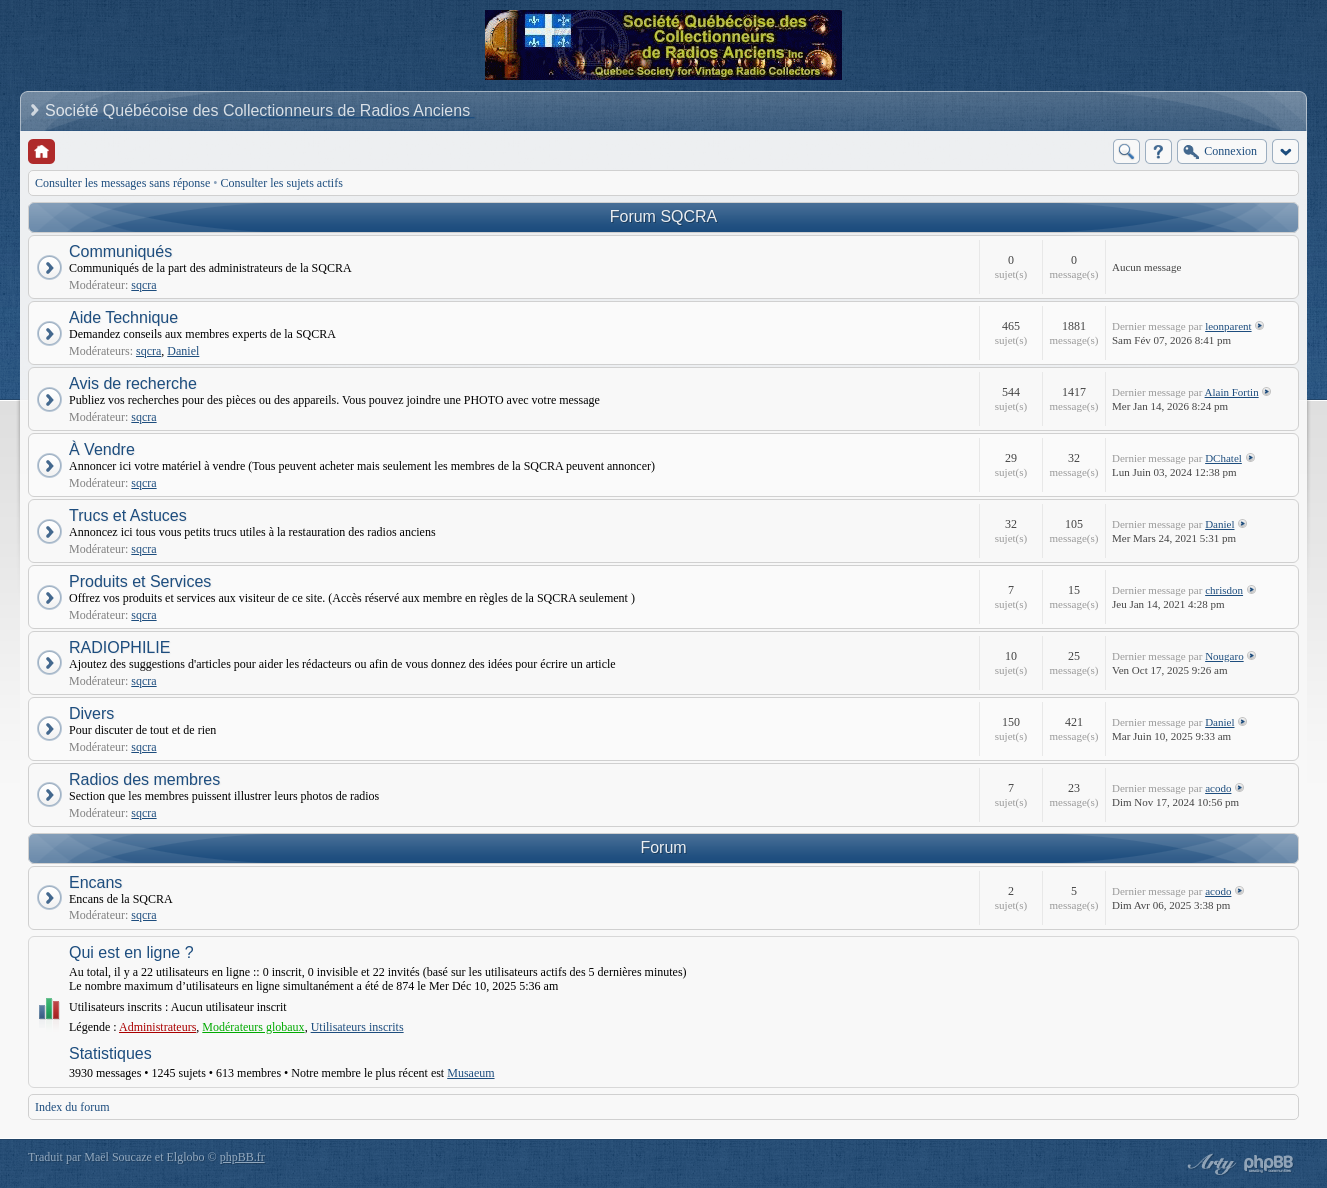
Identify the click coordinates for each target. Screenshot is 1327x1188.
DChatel (1223, 458)
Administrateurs (157, 1027)
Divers (91, 713)
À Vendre (102, 449)
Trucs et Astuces (128, 515)
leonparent (1228, 326)
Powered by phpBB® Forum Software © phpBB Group (1269, 1164)
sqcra (143, 285)
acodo (1218, 788)
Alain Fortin (1232, 392)
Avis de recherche (133, 383)
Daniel (183, 351)
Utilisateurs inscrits (357, 1027)
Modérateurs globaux (253, 1027)
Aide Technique (123, 317)
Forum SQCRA (664, 216)
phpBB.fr (242, 1157)
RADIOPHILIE (119, 647)
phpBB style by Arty (1209, 1164)
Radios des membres (144, 779)
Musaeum (470, 1073)
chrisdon (1224, 590)
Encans (95, 882)
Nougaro (1224, 656)
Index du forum (72, 1107)
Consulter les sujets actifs (282, 183)
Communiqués (120, 251)
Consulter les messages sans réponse (122, 183)
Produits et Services (140, 581)
